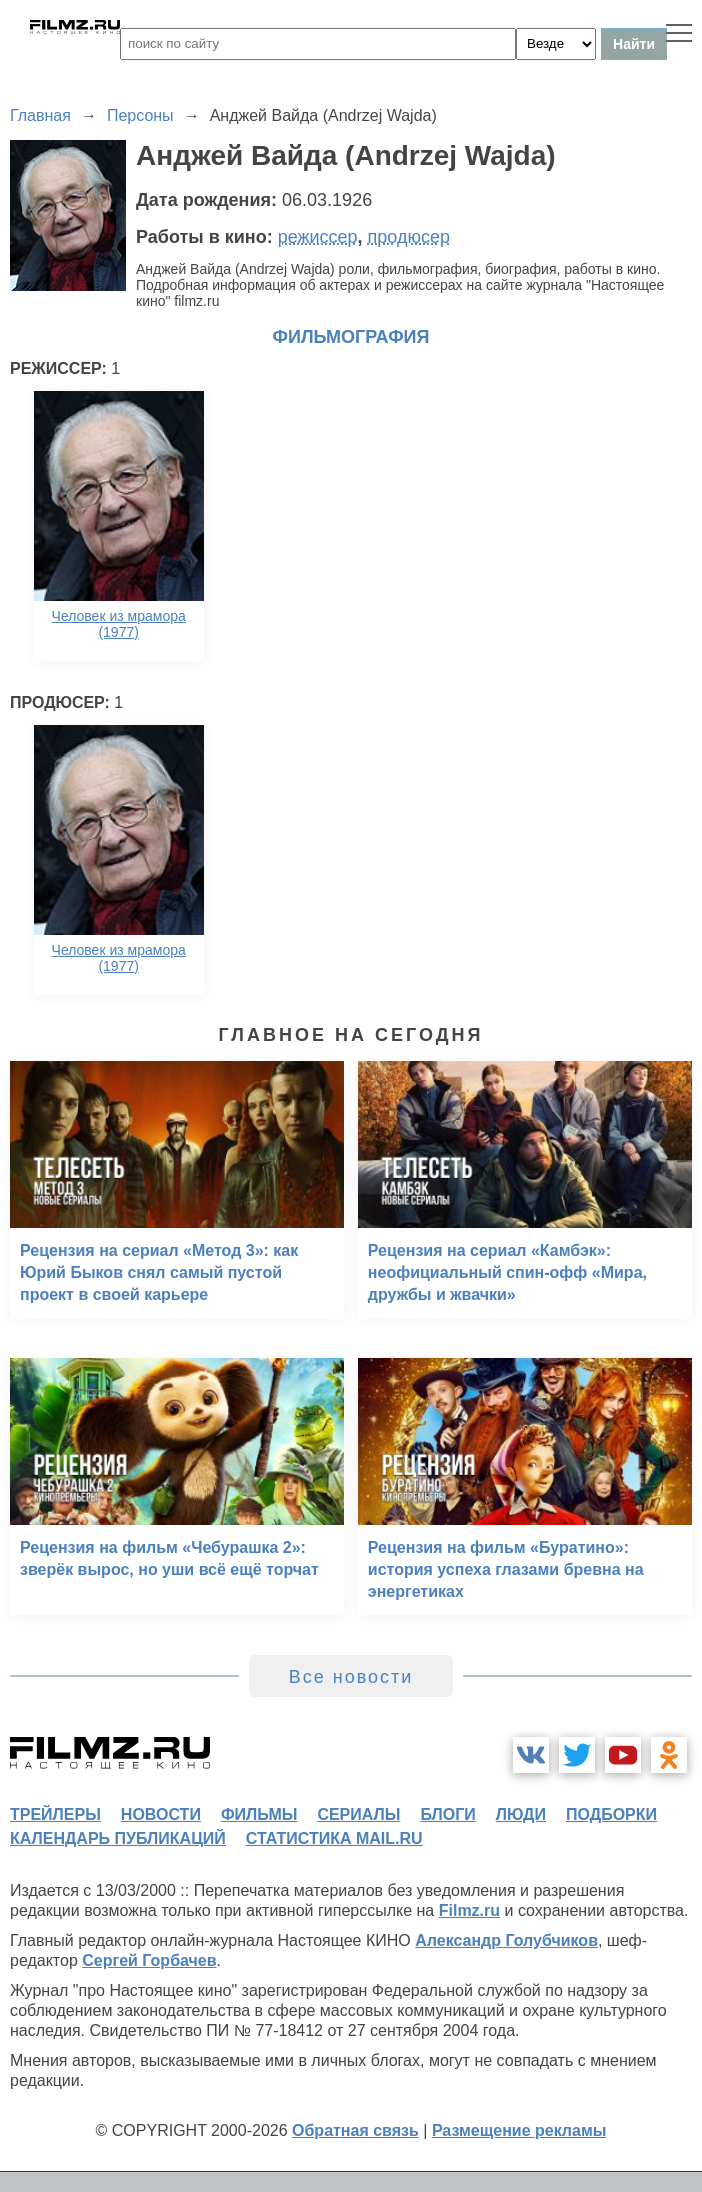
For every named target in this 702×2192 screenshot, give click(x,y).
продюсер (409, 237)
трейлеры (55, 1814)
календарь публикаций (118, 1838)
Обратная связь (355, 2130)
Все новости (351, 1677)
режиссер (318, 237)
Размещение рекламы (519, 2130)
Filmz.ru (469, 1910)
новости (161, 1814)
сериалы (358, 1814)
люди (521, 1814)
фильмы (259, 1814)
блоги (447, 1814)
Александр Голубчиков (506, 1940)
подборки (611, 1814)
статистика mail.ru (334, 1838)
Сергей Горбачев (149, 1960)
